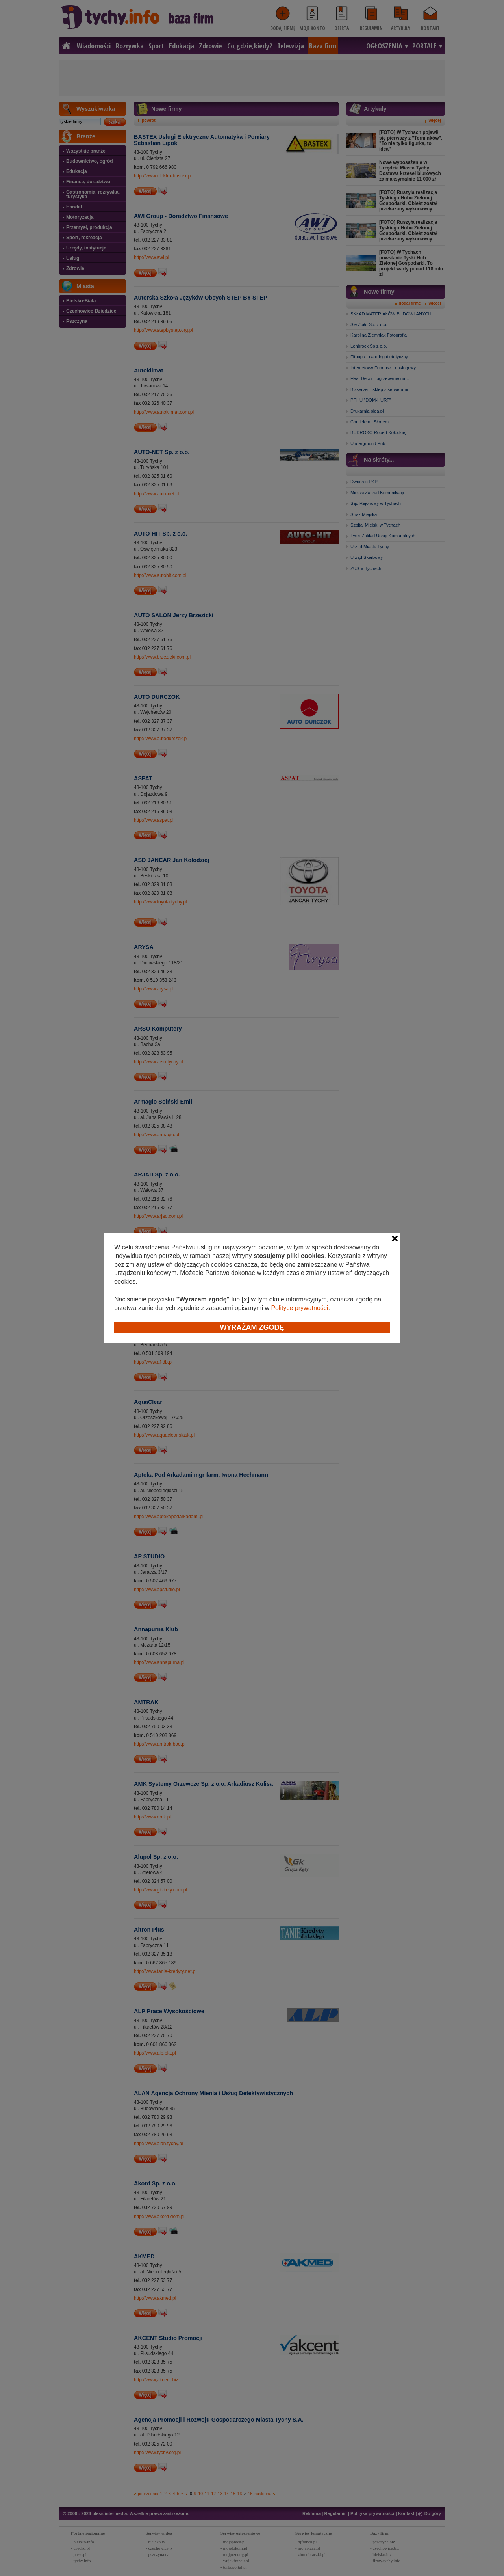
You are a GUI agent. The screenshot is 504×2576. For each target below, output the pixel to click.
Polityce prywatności (299, 1308)
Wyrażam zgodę (252, 1327)
